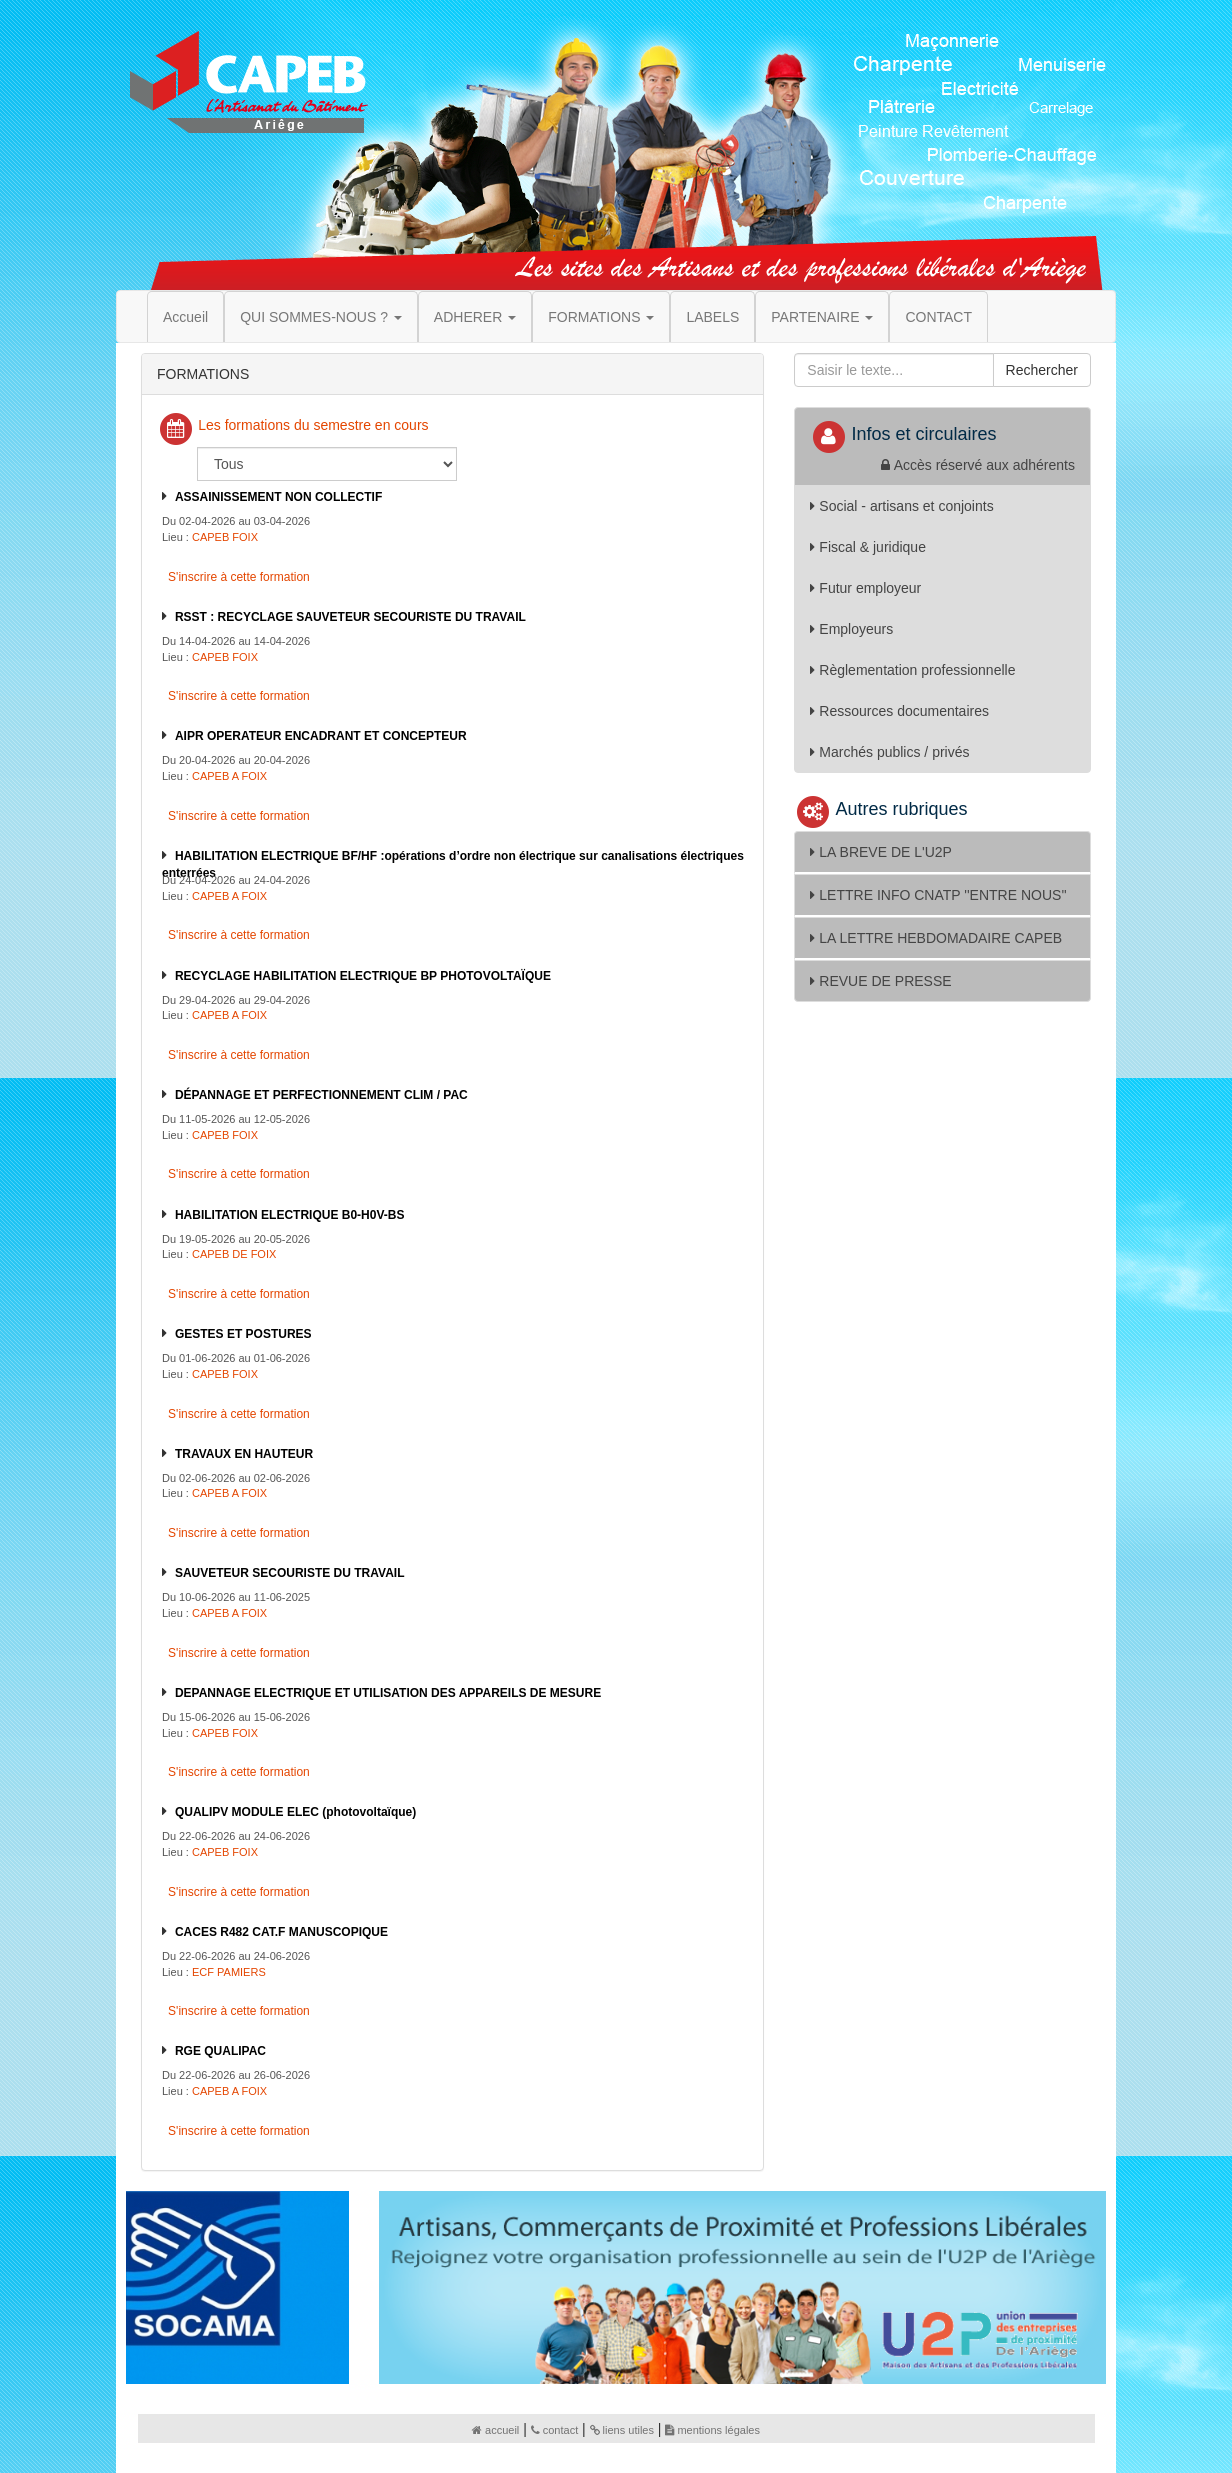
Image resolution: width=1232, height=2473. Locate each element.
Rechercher (1042, 370)
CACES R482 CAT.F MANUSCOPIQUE (281, 1932)
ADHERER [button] (475, 317)
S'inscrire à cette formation (237, 577)
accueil (495, 2430)
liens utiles (622, 2430)
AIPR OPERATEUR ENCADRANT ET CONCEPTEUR (321, 736)
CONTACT (938, 317)
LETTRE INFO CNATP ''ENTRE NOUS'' (938, 895)
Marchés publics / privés (889, 752)
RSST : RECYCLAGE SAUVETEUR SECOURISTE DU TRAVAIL (350, 617)
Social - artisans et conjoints (901, 506)
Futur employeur (865, 588)
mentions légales (712, 2430)
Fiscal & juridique (868, 547)
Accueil (185, 317)
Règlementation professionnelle (912, 670)
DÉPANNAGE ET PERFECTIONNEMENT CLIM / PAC (321, 1095)
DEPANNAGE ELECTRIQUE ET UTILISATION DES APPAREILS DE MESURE (388, 1693)
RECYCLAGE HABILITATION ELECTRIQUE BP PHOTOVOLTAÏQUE (363, 976)
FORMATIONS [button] (601, 317)
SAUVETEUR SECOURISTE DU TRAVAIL (290, 1573)
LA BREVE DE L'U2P (881, 852)
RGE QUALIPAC (220, 2051)
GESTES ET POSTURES (243, 1334)
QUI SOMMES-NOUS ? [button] (321, 317)
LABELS (712, 317)
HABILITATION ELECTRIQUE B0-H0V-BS (290, 1215)
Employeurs (851, 629)
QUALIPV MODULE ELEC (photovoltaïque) (295, 1812)
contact (554, 2430)
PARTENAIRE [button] (822, 317)
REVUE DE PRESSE (880, 981)
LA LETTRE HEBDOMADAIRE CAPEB (936, 938)
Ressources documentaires (899, 711)
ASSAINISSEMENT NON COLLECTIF (278, 497)
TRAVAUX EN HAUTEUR (244, 1454)
